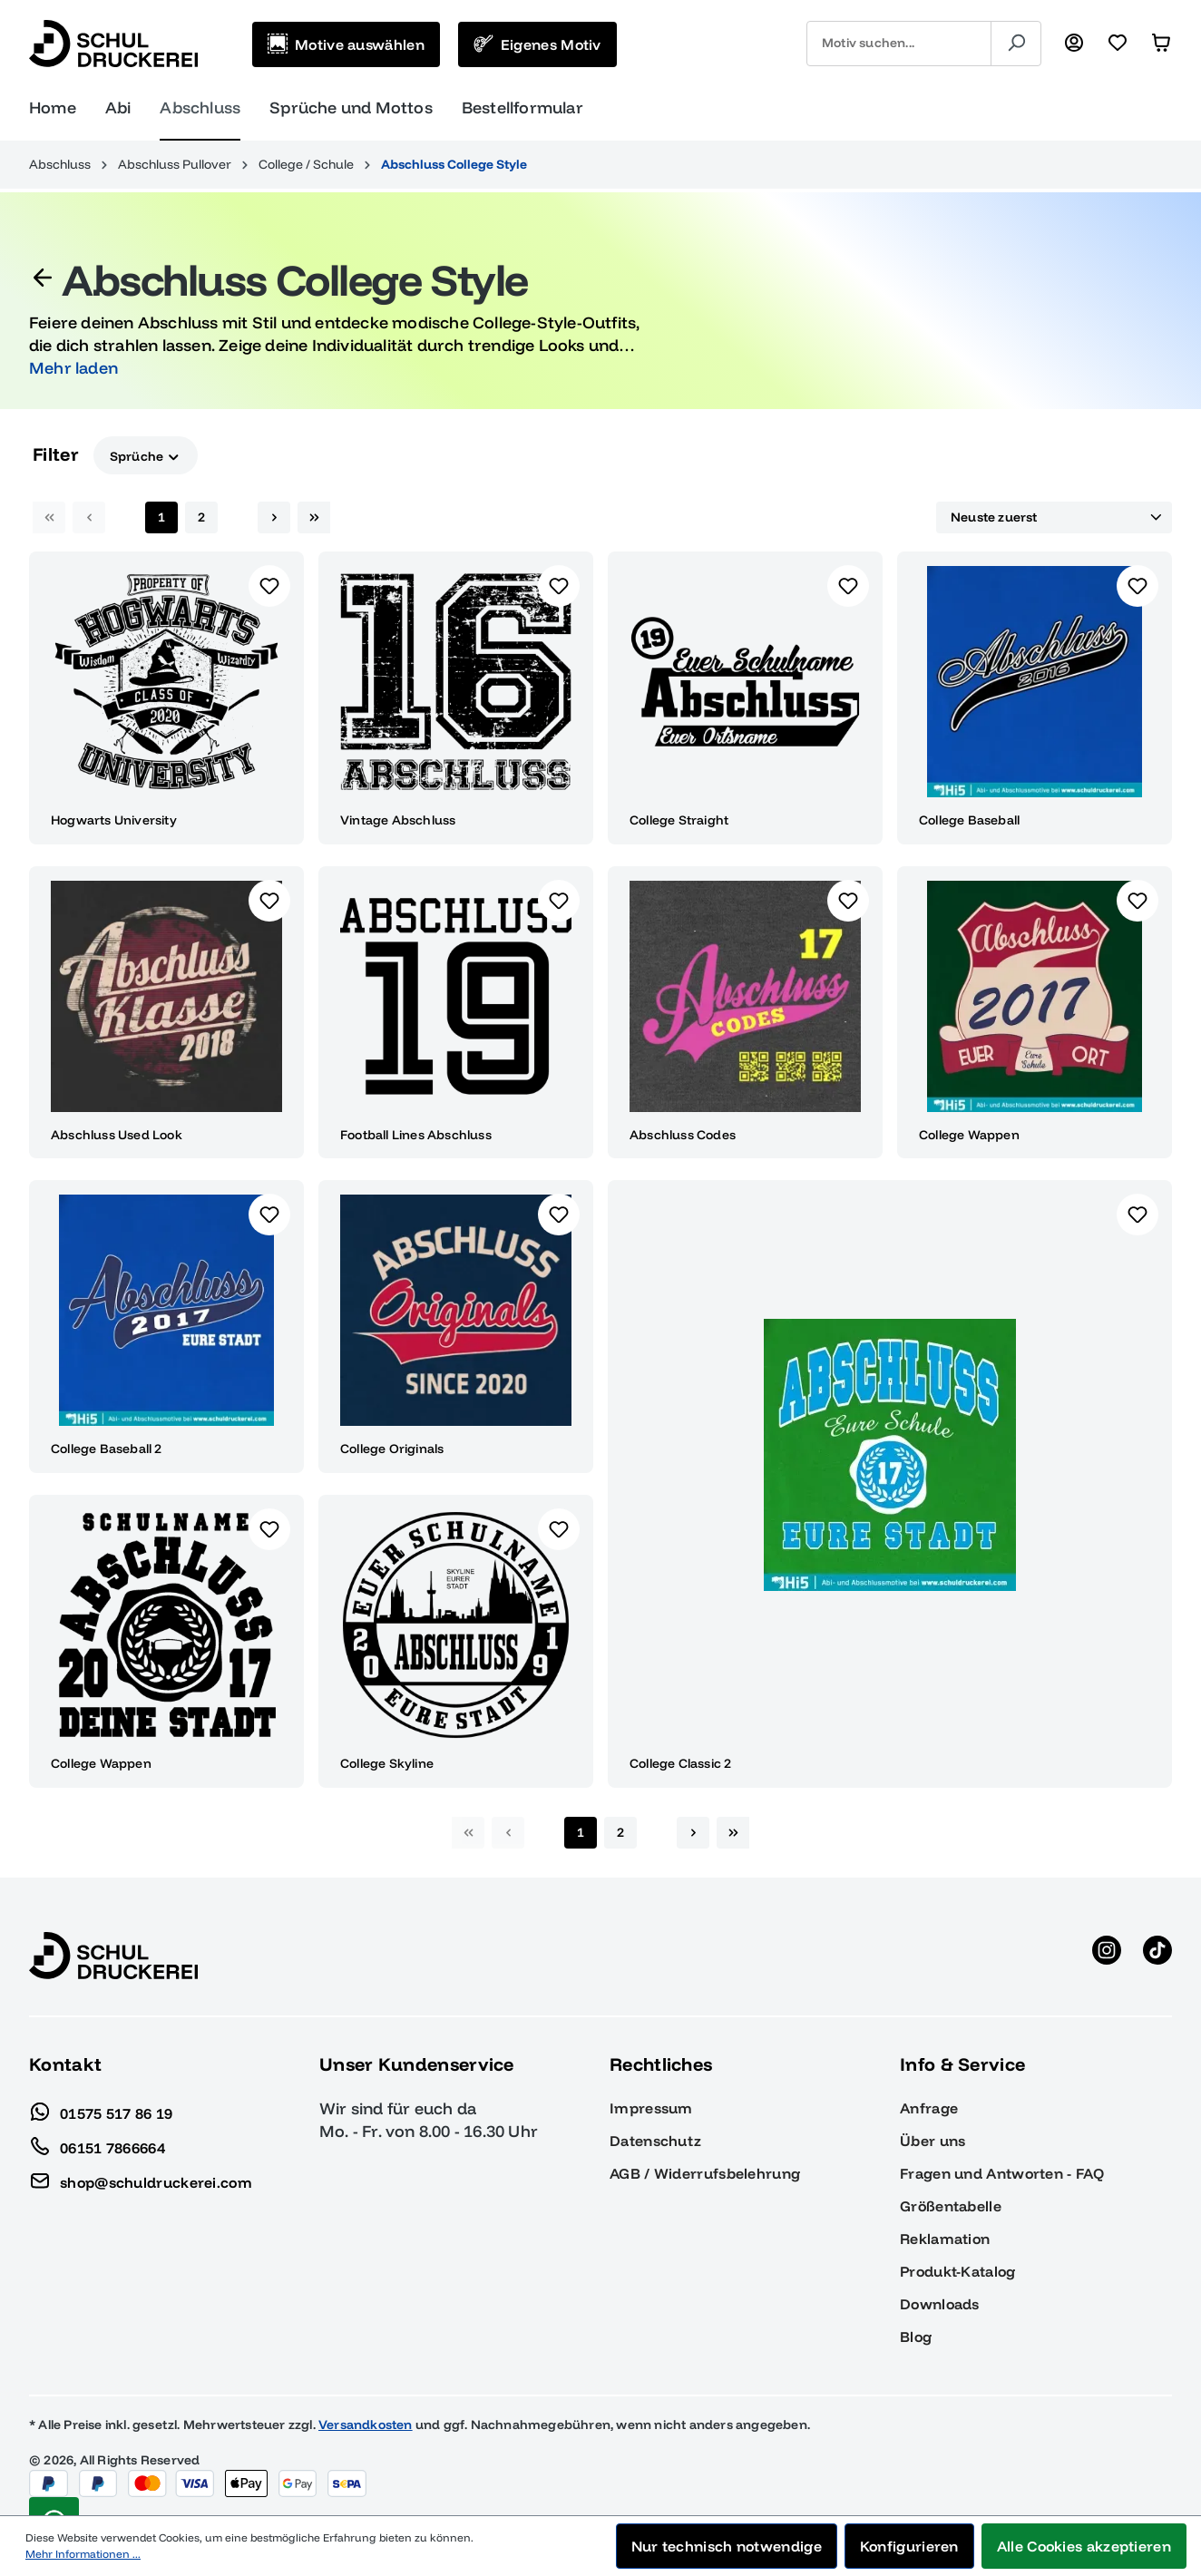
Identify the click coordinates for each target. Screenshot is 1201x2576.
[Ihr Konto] (1074, 43)
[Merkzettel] (1117, 43)
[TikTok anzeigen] (1157, 1955)
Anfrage (929, 2108)
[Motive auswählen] (346, 44)
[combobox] (898, 43)
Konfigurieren (909, 2546)
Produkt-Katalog (958, 2271)
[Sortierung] (1054, 518)
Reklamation (945, 2239)
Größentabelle (950, 2206)
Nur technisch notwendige (726, 2546)
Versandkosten (365, 2424)
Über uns (932, 2141)
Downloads (940, 2304)
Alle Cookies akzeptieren (1084, 2546)
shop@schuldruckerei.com (140, 2178)
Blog (916, 2336)
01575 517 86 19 (101, 2109)
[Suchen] (1016, 43)
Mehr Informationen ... (83, 2554)
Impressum (651, 2108)
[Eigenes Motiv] (537, 44)
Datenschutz (655, 2141)
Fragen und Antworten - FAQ (1002, 2173)
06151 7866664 (97, 2143)
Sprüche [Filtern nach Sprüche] (145, 454)
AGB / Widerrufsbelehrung (705, 2173)
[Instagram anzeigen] (1106, 1955)
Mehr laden (73, 367)
